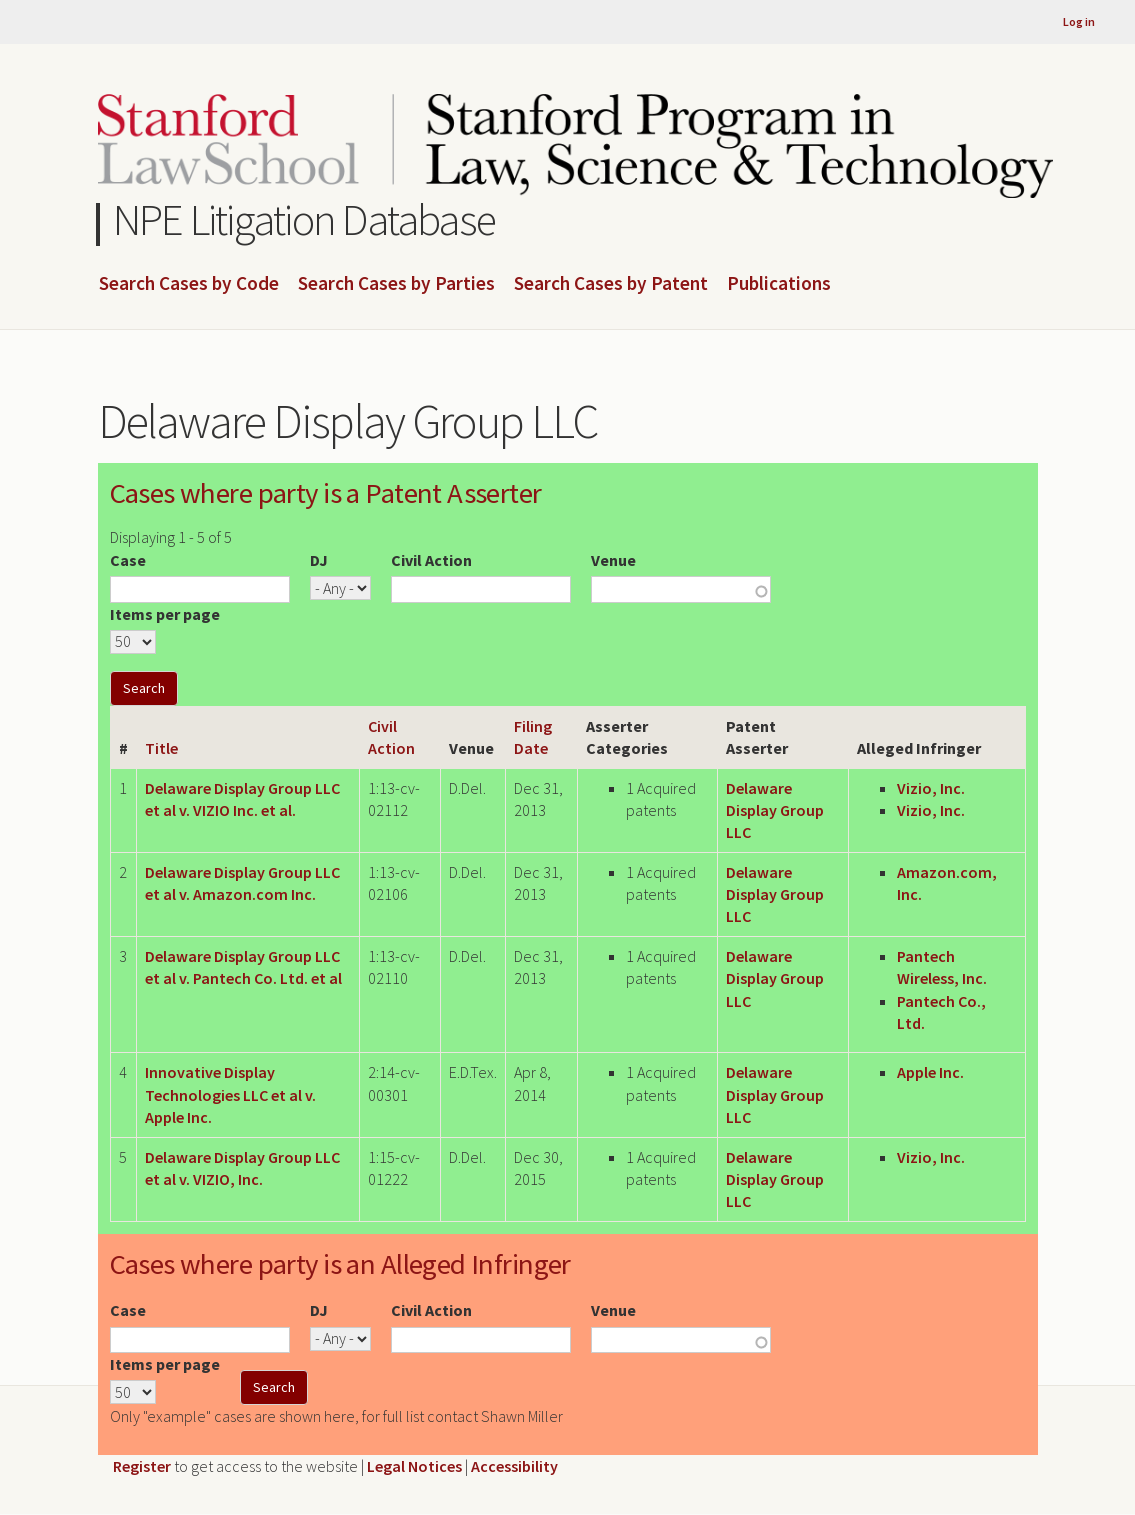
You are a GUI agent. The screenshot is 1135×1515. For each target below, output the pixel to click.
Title (161, 748)
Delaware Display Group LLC (775, 810)
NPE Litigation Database (304, 219)
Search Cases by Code (189, 284)
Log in (1079, 21)
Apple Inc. (930, 1072)
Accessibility (514, 1466)
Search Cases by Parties (396, 284)
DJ (319, 560)
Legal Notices (414, 1466)
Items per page (165, 614)
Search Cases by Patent (611, 284)
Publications (779, 284)
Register (142, 1466)
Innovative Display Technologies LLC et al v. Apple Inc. (230, 1094)
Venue (613, 560)
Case (128, 560)
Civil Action (431, 560)
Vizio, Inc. (931, 788)
